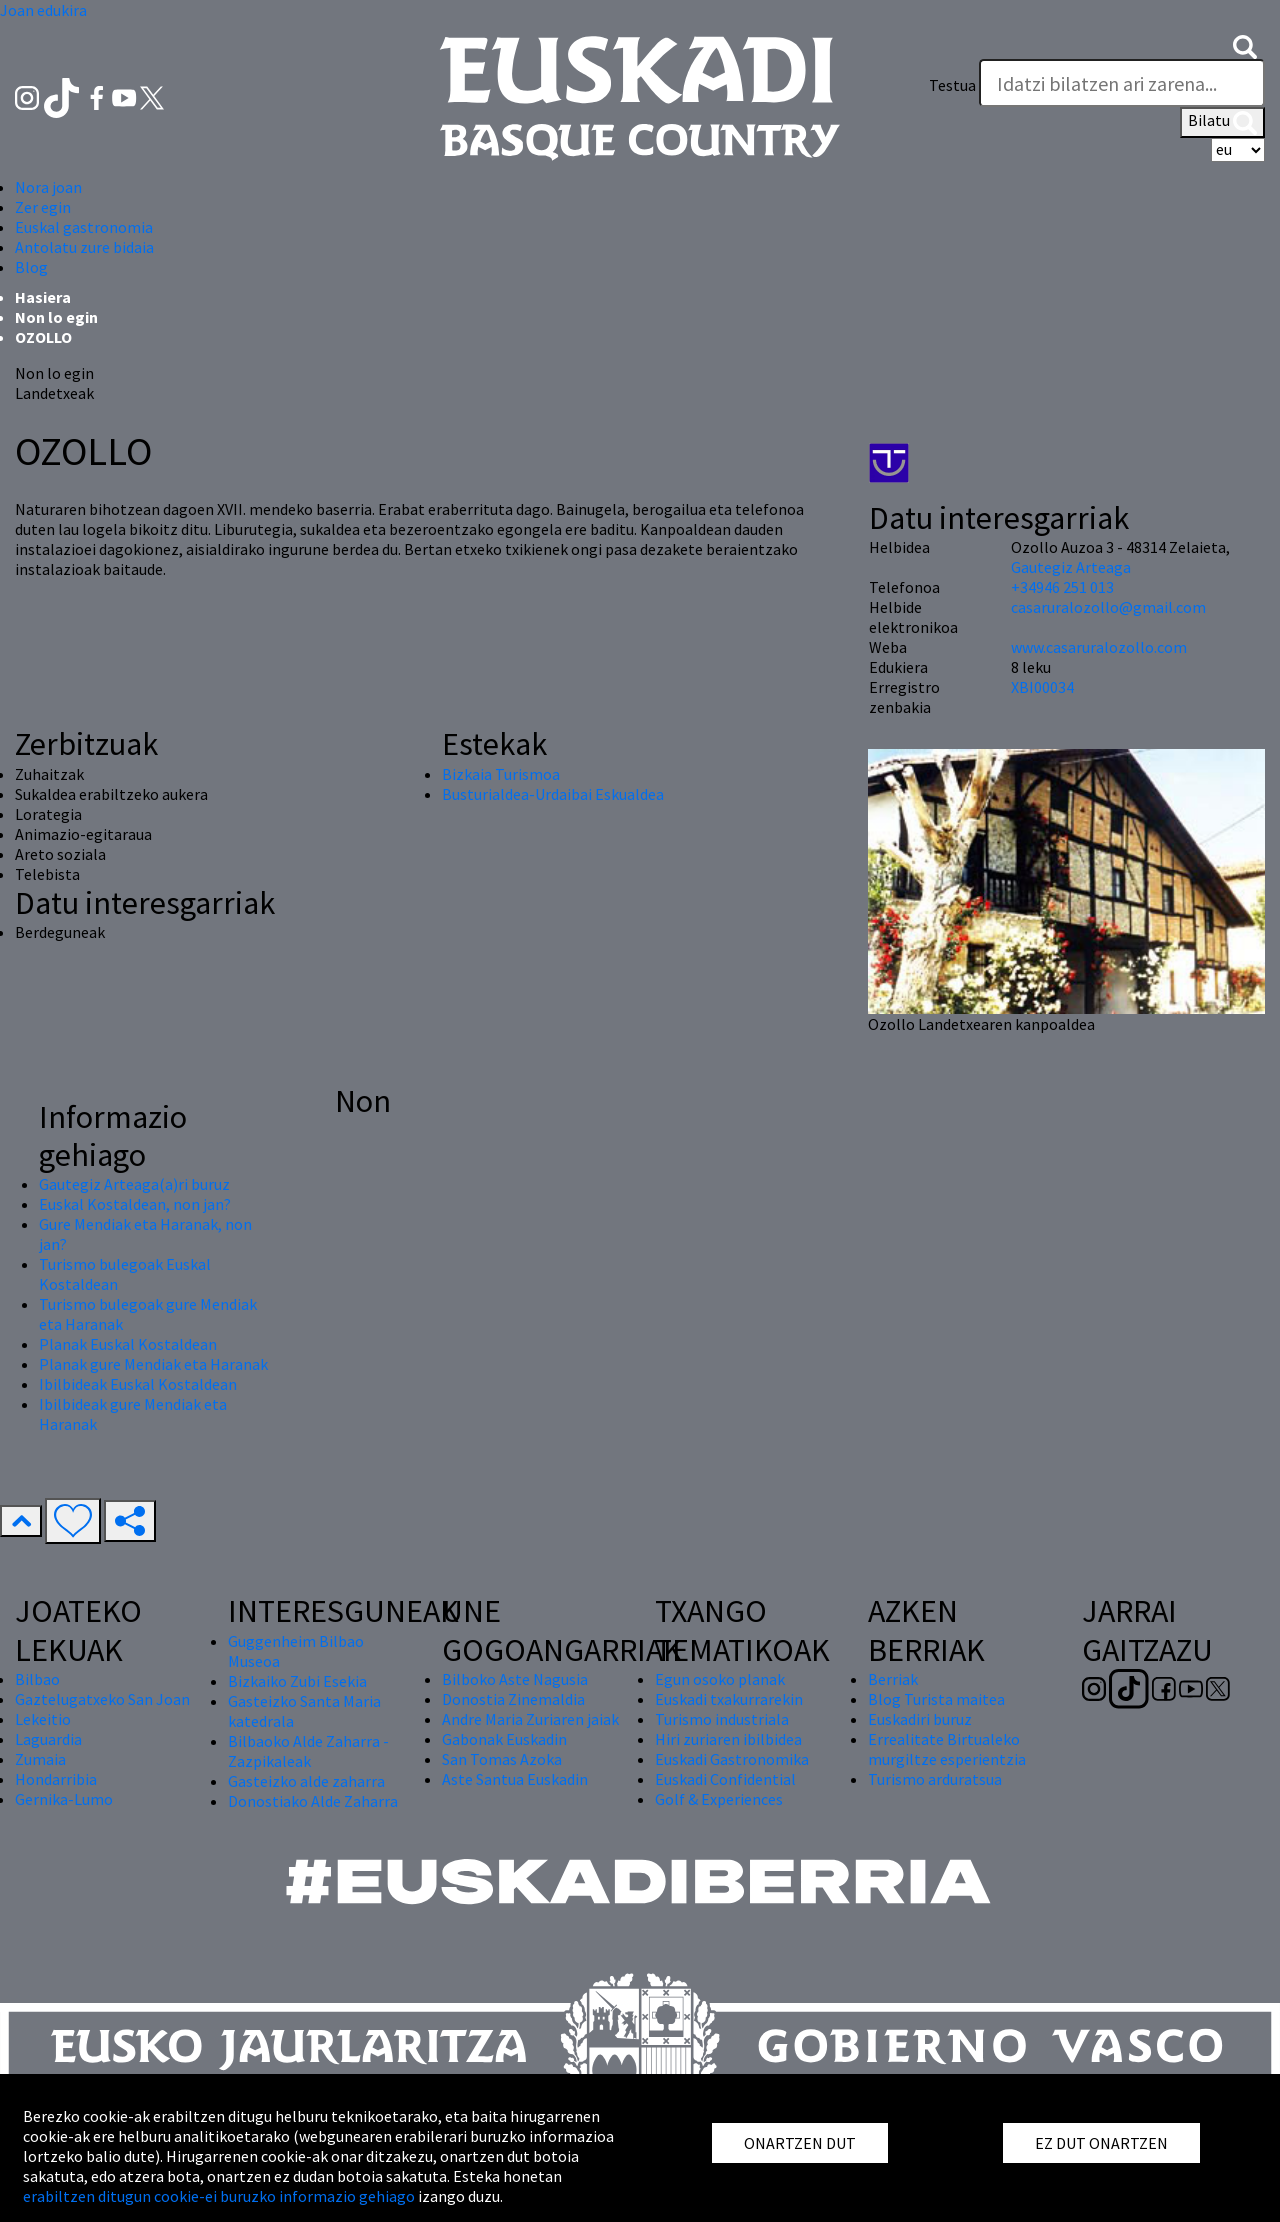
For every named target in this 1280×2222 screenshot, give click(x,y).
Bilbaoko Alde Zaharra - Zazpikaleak (308, 1751)
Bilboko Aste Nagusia (515, 1679)
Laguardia (48, 1739)
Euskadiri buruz (920, 1719)
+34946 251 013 (1062, 587)
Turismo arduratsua (935, 1779)
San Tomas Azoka (502, 1759)
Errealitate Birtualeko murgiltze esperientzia (947, 1749)
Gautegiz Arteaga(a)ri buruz (134, 1184)
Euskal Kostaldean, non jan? (135, 1204)
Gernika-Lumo (64, 1799)
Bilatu (1222, 122)
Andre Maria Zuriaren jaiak (530, 1719)
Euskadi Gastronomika (732, 1759)
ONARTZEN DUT (800, 2143)
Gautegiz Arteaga (1071, 567)
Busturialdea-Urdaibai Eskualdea (553, 794)
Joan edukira (43, 10)
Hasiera (43, 297)
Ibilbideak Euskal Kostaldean (138, 1384)
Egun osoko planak (720, 1679)
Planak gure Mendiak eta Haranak (153, 1364)
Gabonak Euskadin (504, 1739)
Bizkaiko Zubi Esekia (297, 1681)
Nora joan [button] (48, 187)
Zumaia (40, 1759)
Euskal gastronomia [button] (84, 227)
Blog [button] (31, 267)
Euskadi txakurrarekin (729, 1699)
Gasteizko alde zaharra (306, 1781)
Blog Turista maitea (936, 1699)
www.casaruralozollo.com (1099, 647)
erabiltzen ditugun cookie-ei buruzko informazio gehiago (219, 2196)
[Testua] (1122, 83)
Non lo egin (56, 317)
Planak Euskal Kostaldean (128, 1344)
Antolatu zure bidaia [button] (84, 247)
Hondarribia (56, 1779)
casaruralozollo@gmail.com (1108, 607)
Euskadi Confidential (725, 1779)
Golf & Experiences (719, 1799)
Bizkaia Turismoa (501, 774)
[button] (1245, 45)
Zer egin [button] (43, 207)
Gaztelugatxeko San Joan (102, 1699)
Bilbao (37, 1679)
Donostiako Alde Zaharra (313, 1801)
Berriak (893, 1679)
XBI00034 (1042, 687)
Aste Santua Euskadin (515, 1779)
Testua (952, 85)
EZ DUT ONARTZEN (1101, 2143)
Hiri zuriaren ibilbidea (728, 1739)
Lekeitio (43, 1719)
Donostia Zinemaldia (513, 1699)
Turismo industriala (722, 1719)
